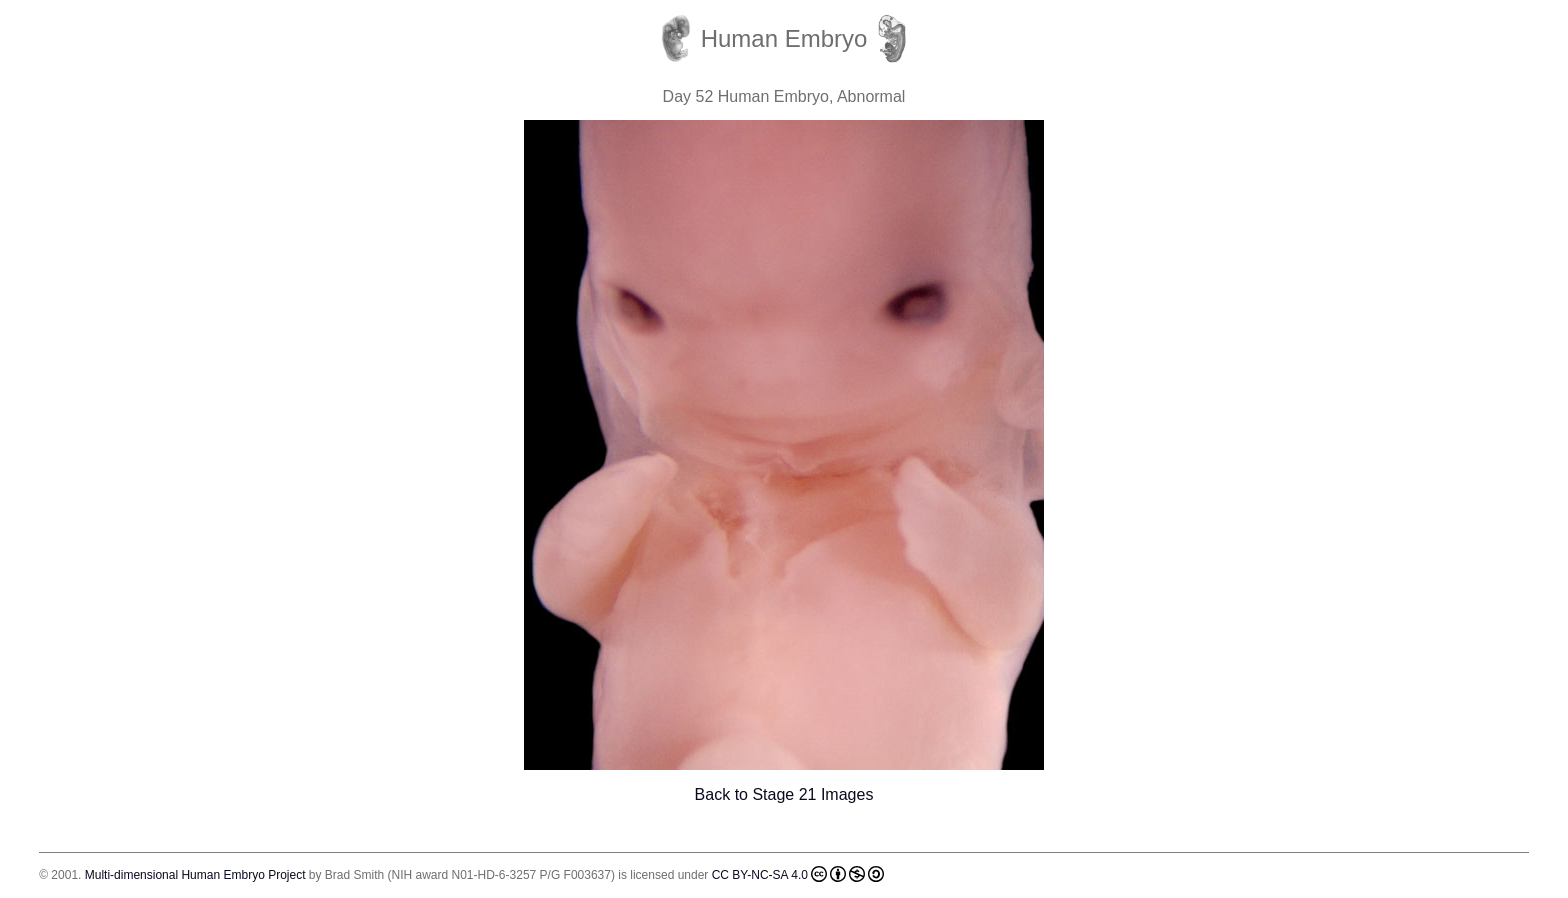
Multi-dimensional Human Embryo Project (195, 875)
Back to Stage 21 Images (784, 794)
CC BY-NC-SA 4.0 (798, 874)
